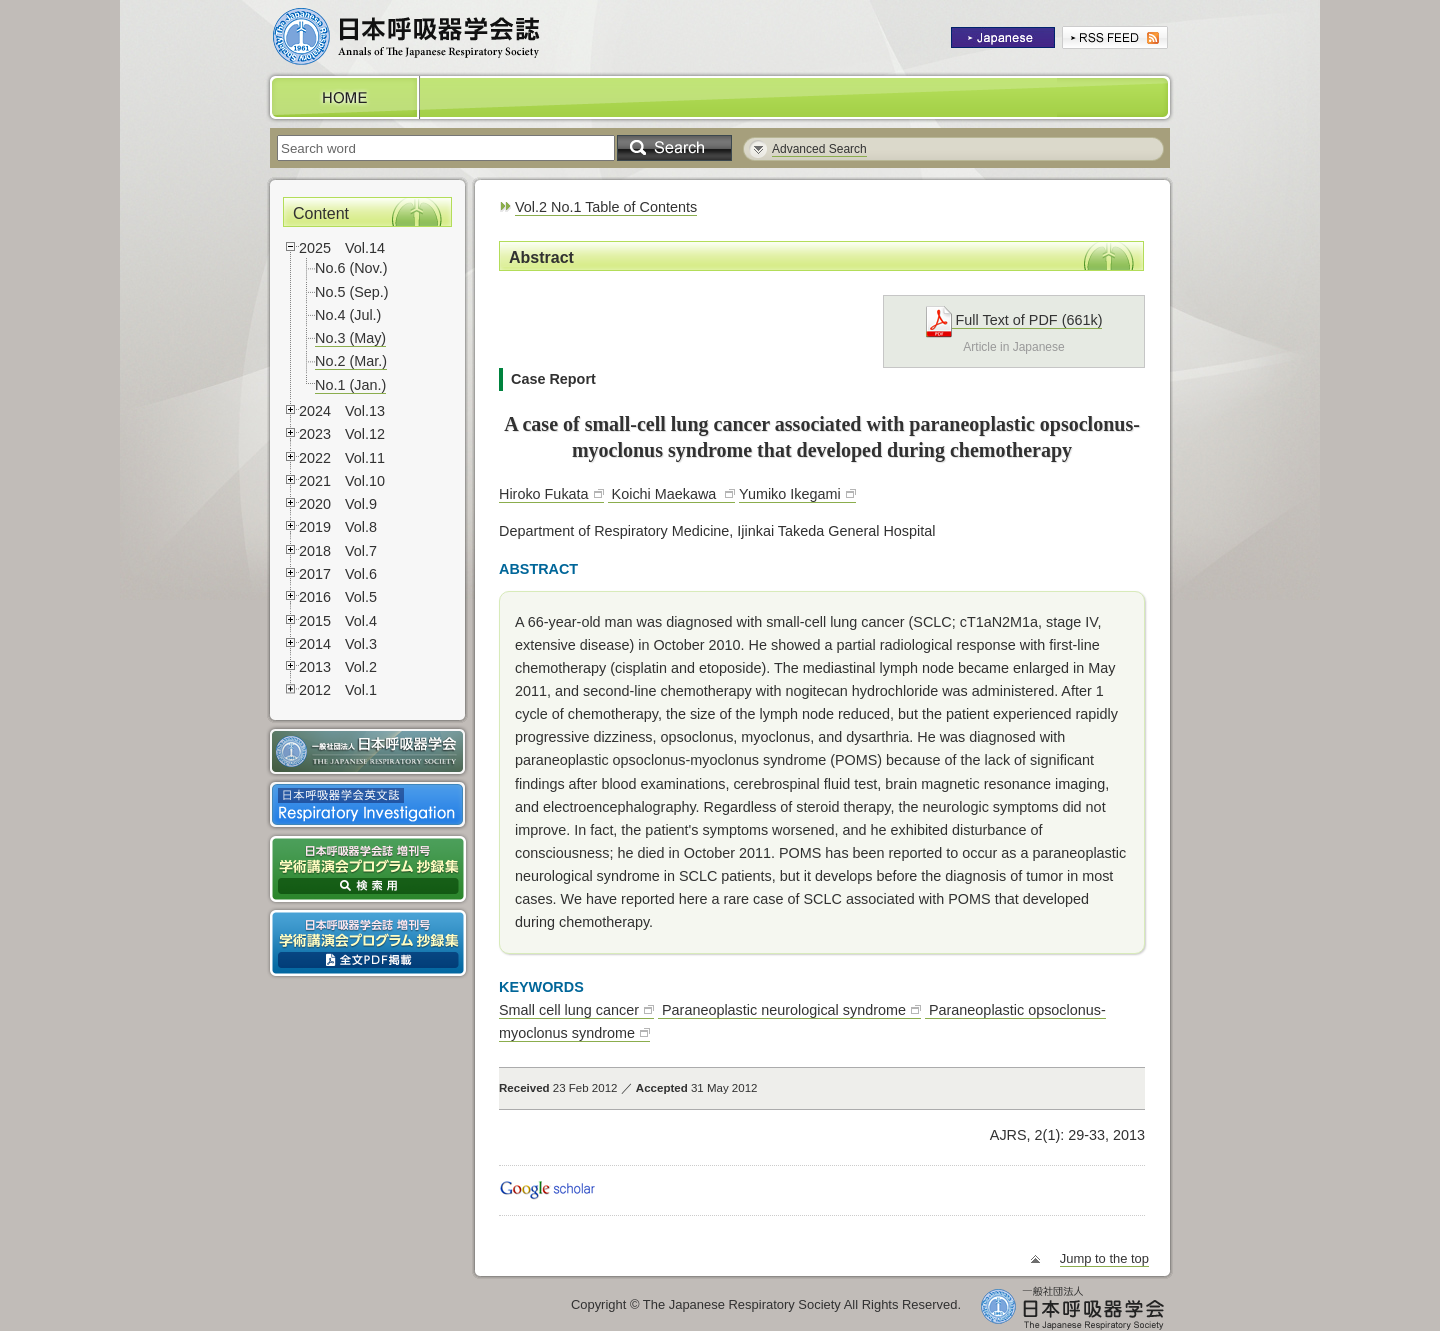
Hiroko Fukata (544, 494)
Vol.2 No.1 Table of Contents (606, 207)
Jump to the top (1104, 1258)
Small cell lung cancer (569, 1010)
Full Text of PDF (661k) (1014, 320)
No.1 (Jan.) (350, 385)
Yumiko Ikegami (790, 494)
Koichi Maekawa (664, 494)
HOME (343, 97)
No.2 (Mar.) (351, 361)
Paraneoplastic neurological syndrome (782, 1010)
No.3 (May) (350, 338)
